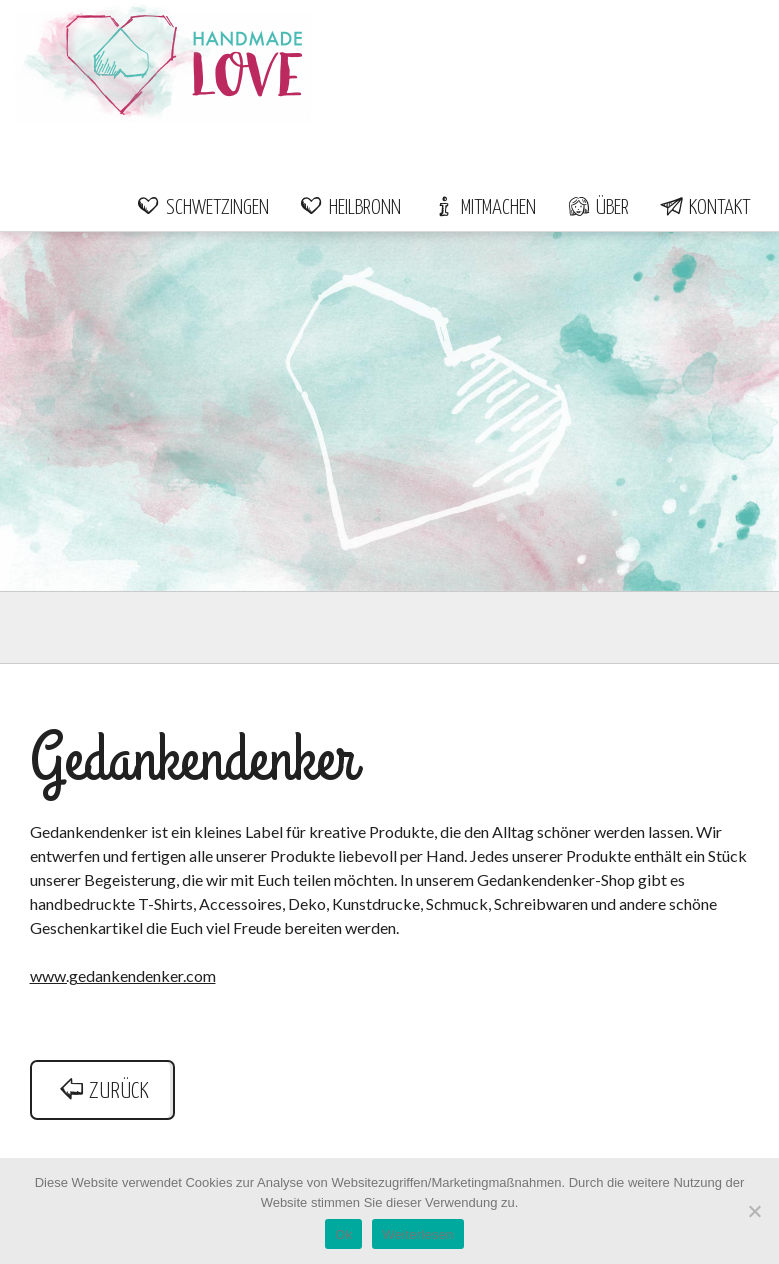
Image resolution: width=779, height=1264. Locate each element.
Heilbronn (350, 208)
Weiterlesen (417, 1234)
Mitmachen (483, 208)
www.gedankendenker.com (123, 975)
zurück (103, 1091)
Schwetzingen (202, 208)
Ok (343, 1234)
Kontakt (704, 208)
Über (597, 208)
